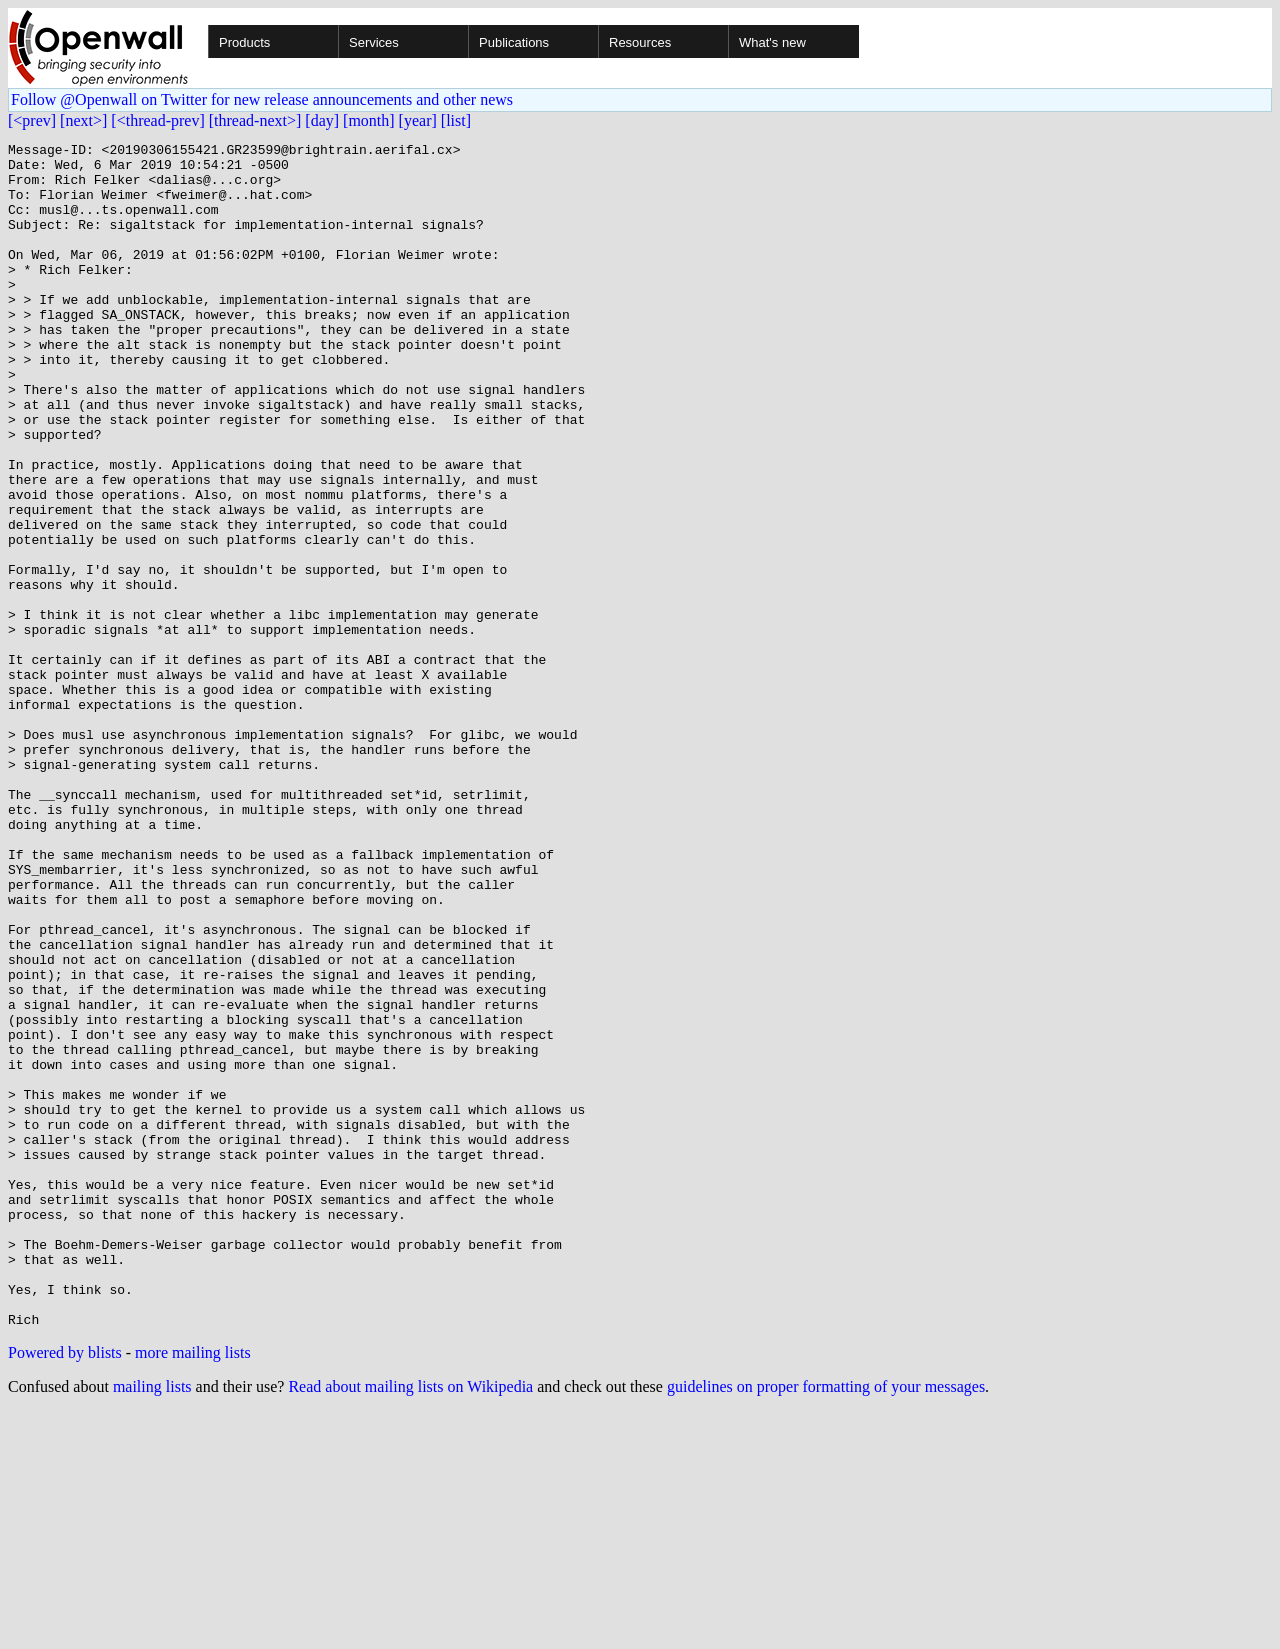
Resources (640, 42)
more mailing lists (193, 1589)
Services (374, 42)
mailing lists (152, 1623)
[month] (369, 120)
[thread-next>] (255, 120)
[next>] (83, 120)
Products (244, 42)
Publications (514, 42)
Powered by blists (65, 1589)
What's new (772, 42)
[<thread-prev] (157, 120)
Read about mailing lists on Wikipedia (410, 1623)
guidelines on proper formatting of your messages (826, 1623)
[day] (322, 120)
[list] (456, 120)
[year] (418, 120)
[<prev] (32, 120)
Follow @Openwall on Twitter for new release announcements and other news (262, 99)
